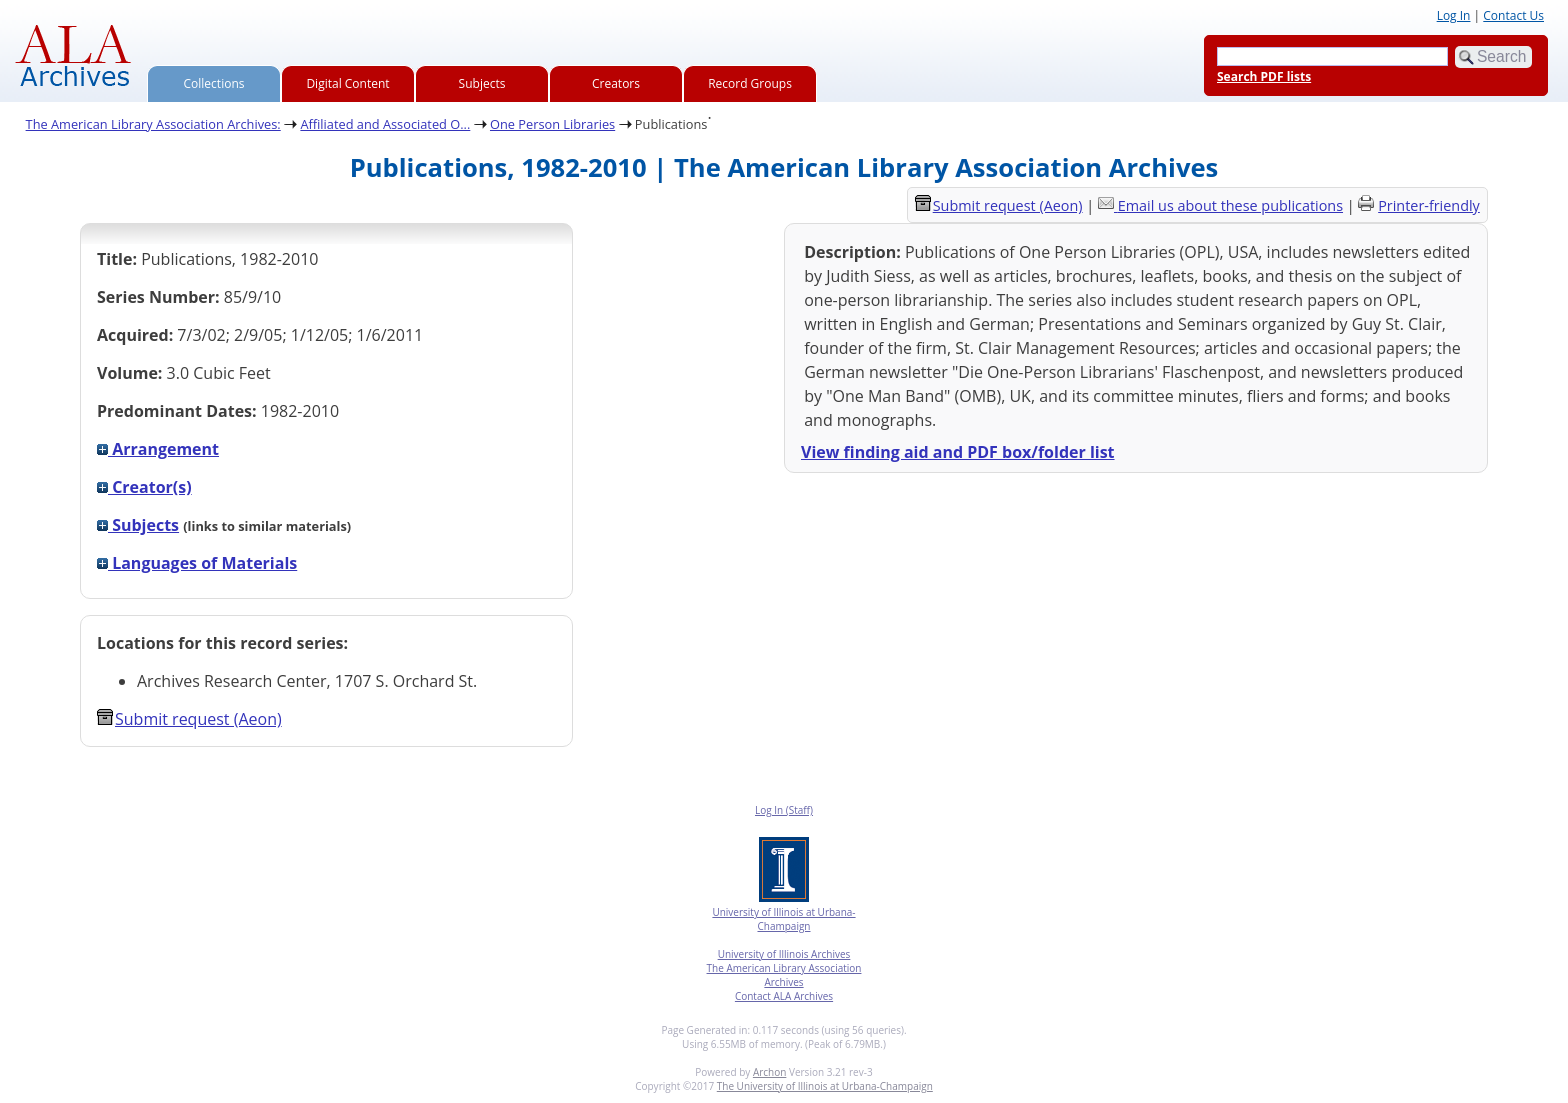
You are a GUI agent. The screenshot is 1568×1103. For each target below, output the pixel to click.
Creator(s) (144, 487)
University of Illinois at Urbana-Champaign (783, 919)
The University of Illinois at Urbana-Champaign (825, 1086)
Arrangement (158, 449)
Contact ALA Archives (784, 996)
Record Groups (750, 83)
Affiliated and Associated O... (385, 124)
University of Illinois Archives (784, 954)
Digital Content (347, 83)
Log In (1454, 15)
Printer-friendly (1429, 205)
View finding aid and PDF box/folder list (958, 452)
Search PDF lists (1264, 76)
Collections (214, 83)
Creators (616, 83)
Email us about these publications (1230, 205)
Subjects (482, 83)
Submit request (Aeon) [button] (189, 719)
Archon (769, 1072)
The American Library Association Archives (784, 975)
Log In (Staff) (784, 810)
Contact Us (1513, 15)
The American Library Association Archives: (153, 124)
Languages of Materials (197, 563)
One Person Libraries (552, 124)
